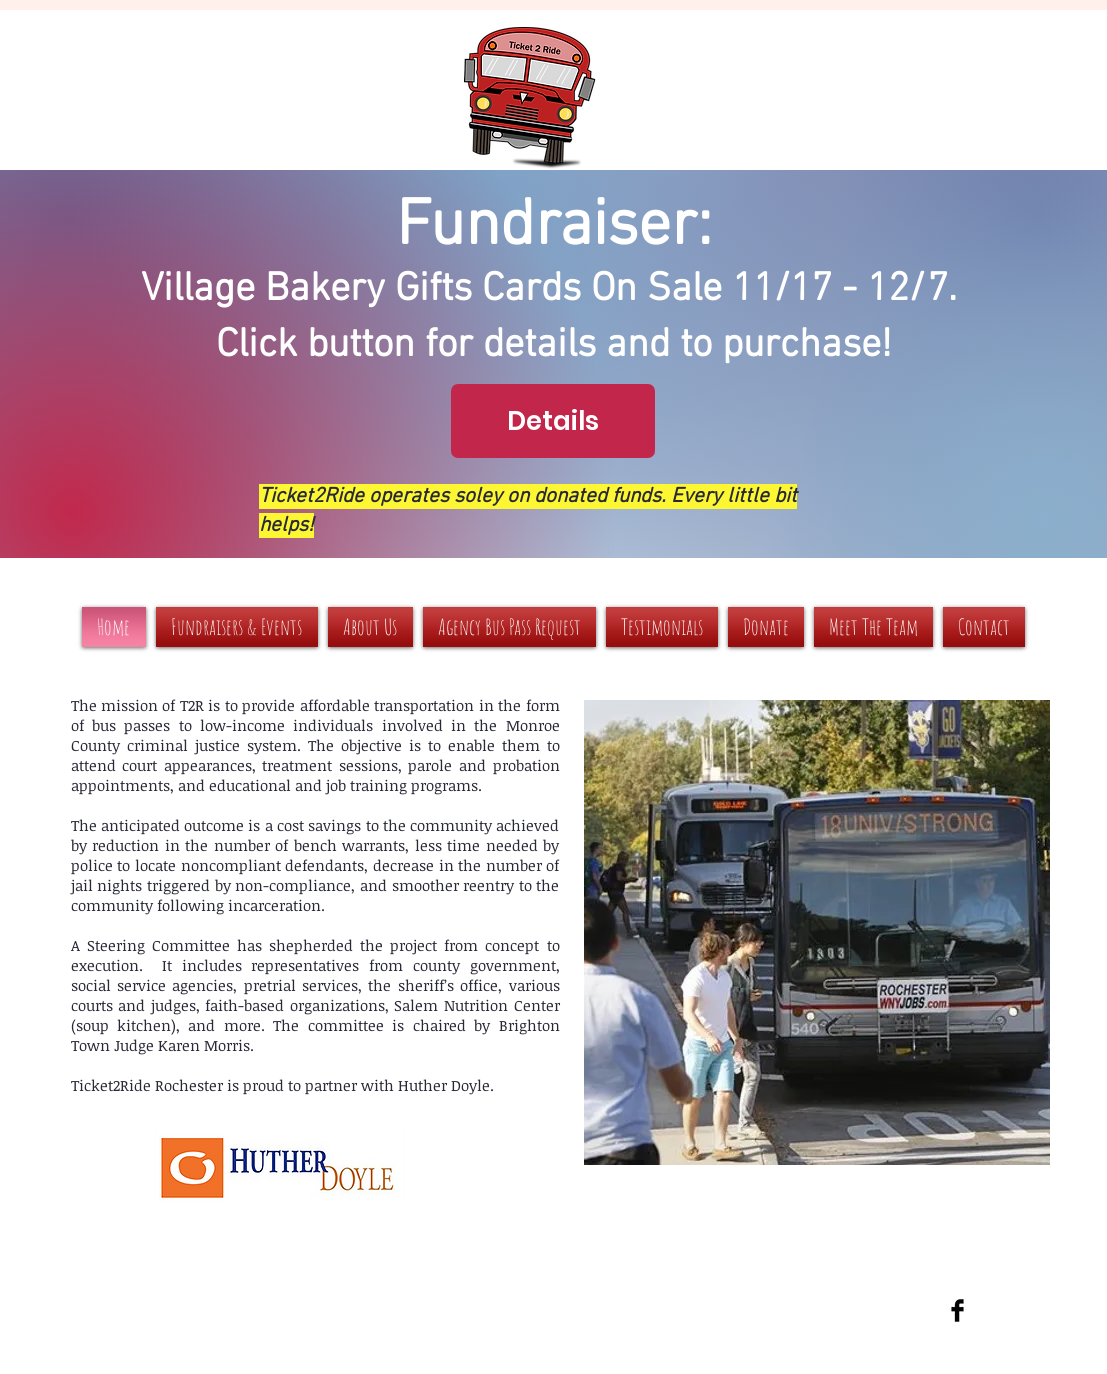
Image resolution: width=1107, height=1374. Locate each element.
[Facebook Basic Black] (957, 1310)
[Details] (553, 421)
